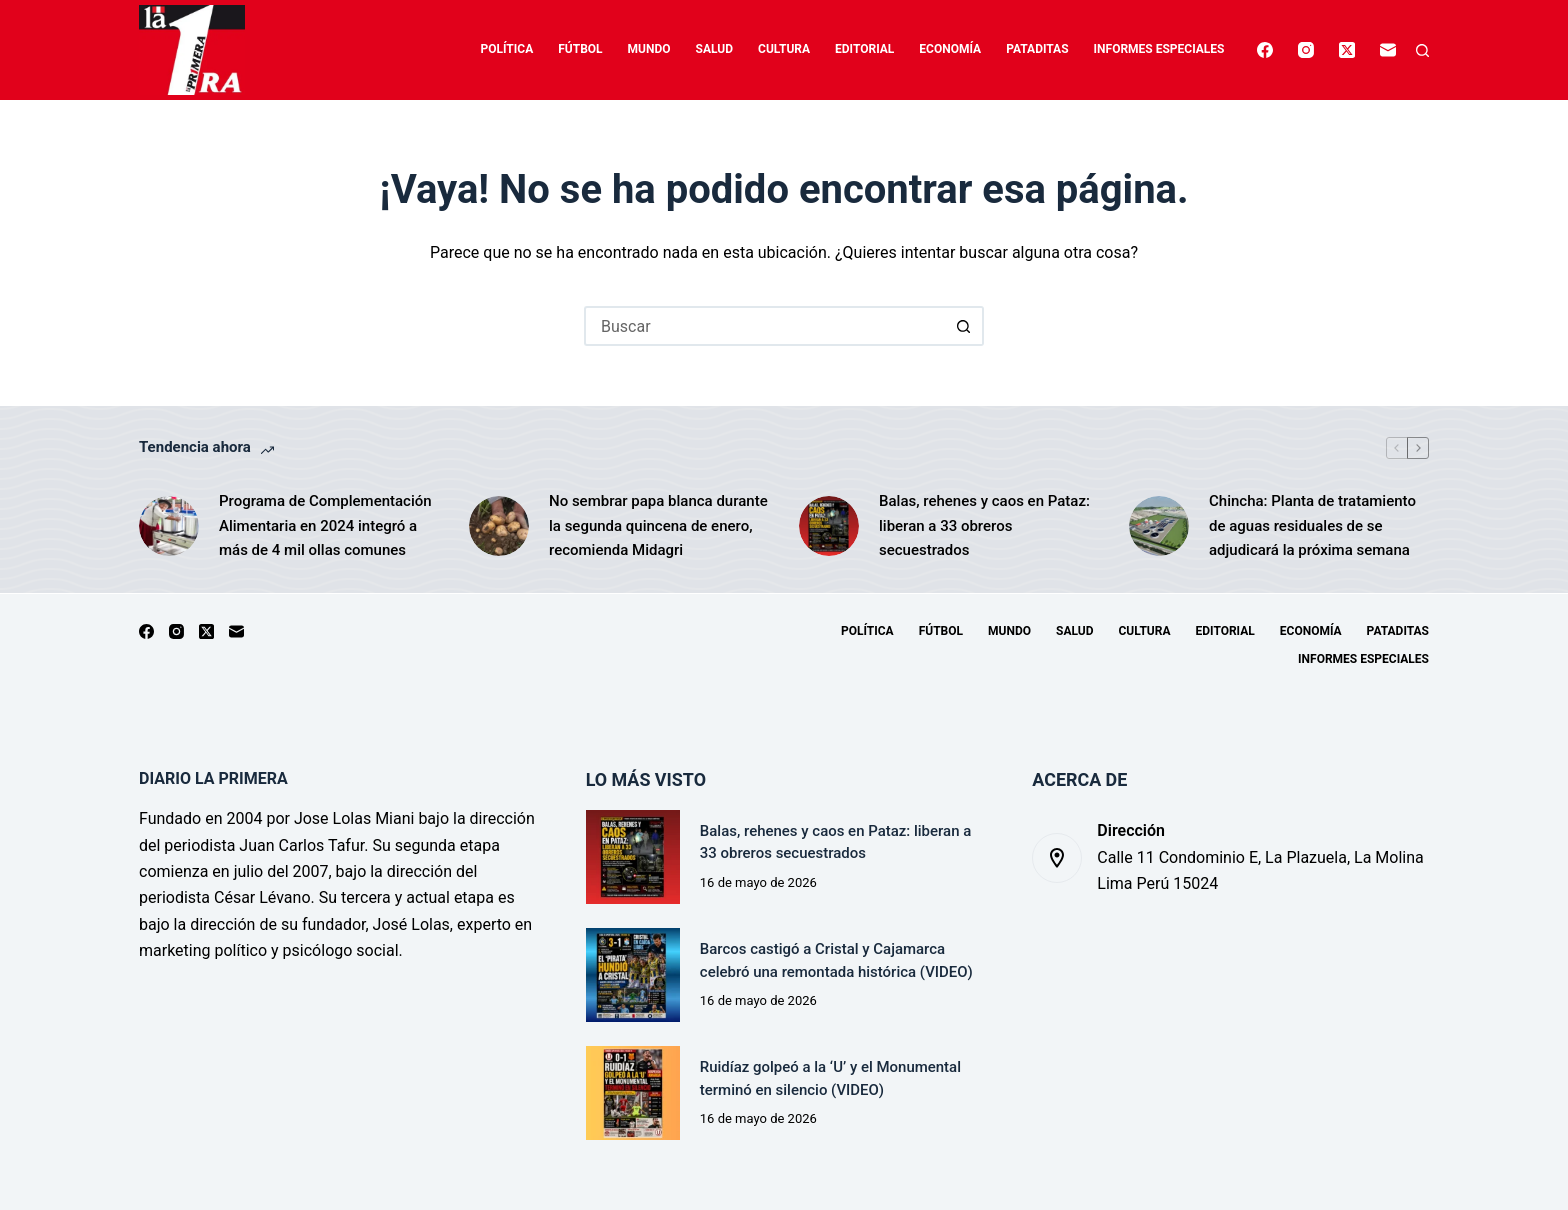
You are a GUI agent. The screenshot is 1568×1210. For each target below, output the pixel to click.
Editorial (864, 49)
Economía (950, 49)
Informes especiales (1159, 49)
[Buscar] (1422, 50)
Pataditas (1037, 49)
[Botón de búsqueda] (964, 326)
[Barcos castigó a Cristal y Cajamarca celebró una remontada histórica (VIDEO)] (633, 975)
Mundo (649, 49)
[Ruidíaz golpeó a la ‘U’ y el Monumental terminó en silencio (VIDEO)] (633, 1093)
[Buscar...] (764, 326)
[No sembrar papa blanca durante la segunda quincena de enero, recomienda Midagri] (499, 526)
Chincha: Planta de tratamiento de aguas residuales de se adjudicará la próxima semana (1312, 526)
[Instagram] (1306, 50)
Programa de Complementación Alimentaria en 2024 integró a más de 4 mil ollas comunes (325, 526)
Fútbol (580, 49)
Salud (714, 49)
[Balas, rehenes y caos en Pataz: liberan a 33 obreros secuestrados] (829, 526)
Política (507, 49)
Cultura (784, 49)
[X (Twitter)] (1347, 50)
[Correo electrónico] (1388, 50)
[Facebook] (1265, 50)
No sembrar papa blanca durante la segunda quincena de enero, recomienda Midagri (658, 526)
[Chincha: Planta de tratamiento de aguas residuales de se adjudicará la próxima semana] (1159, 526)
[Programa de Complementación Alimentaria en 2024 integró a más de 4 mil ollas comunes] (169, 526)
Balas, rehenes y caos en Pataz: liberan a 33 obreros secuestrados (984, 526)
